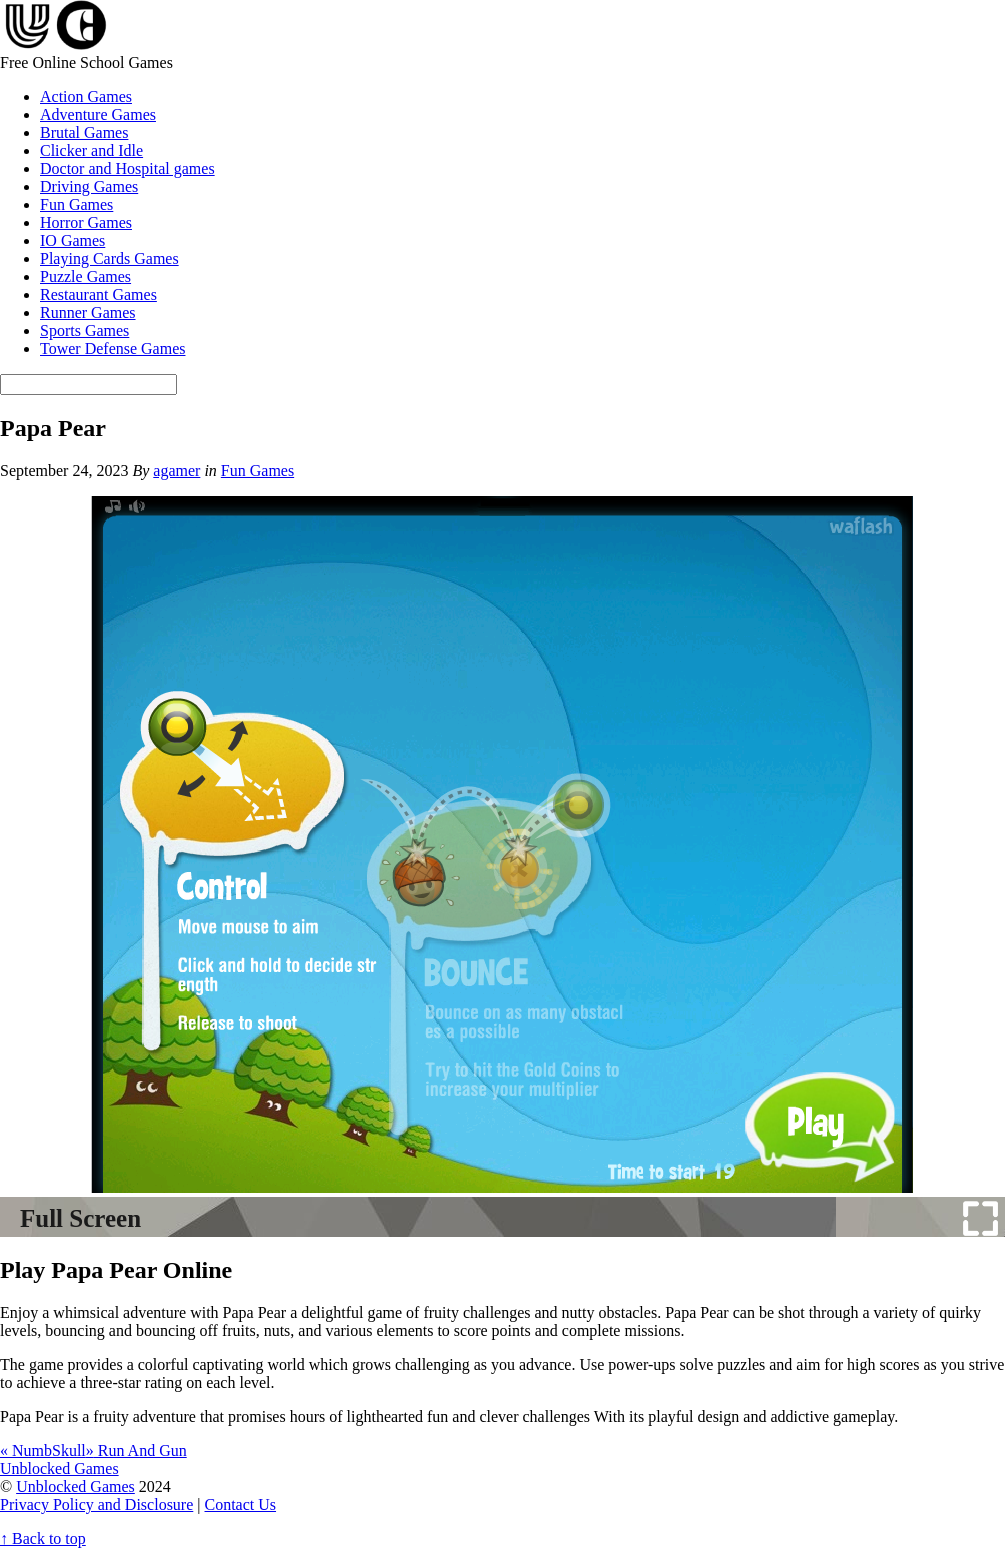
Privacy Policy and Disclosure (96, 1504)
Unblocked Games (75, 1486)
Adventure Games (98, 114)
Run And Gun (136, 1450)
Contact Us (241, 1504)
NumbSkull (43, 1450)
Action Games (86, 96)
